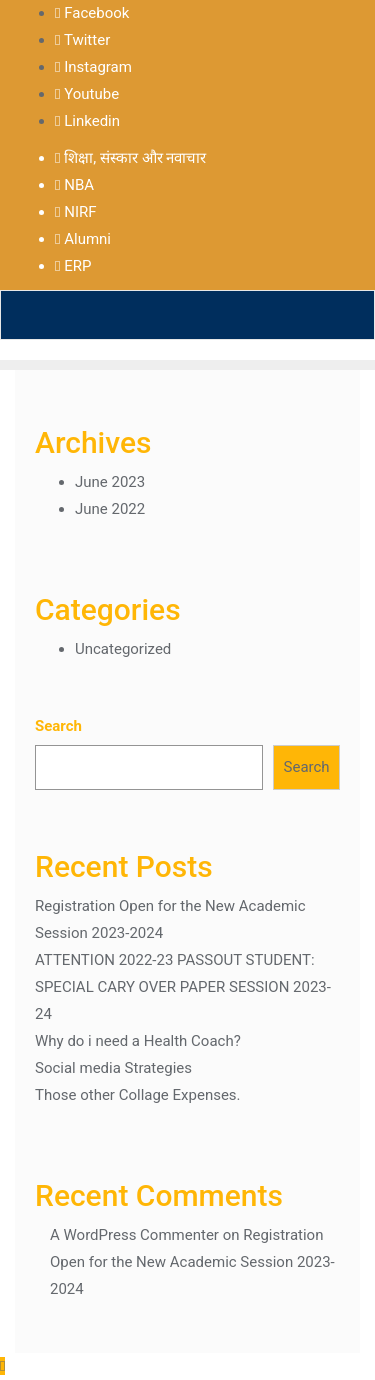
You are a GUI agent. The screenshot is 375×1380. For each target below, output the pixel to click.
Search (58, 726)
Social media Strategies (113, 1068)
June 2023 (110, 482)
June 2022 (110, 509)
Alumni (83, 239)
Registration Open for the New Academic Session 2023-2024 (192, 1262)
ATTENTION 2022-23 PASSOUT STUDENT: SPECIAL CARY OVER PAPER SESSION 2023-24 (183, 987)
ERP (73, 266)
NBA (74, 185)
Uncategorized (123, 649)
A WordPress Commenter (134, 1235)
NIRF (76, 212)
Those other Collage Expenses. (138, 1095)
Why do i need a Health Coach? (138, 1041)
